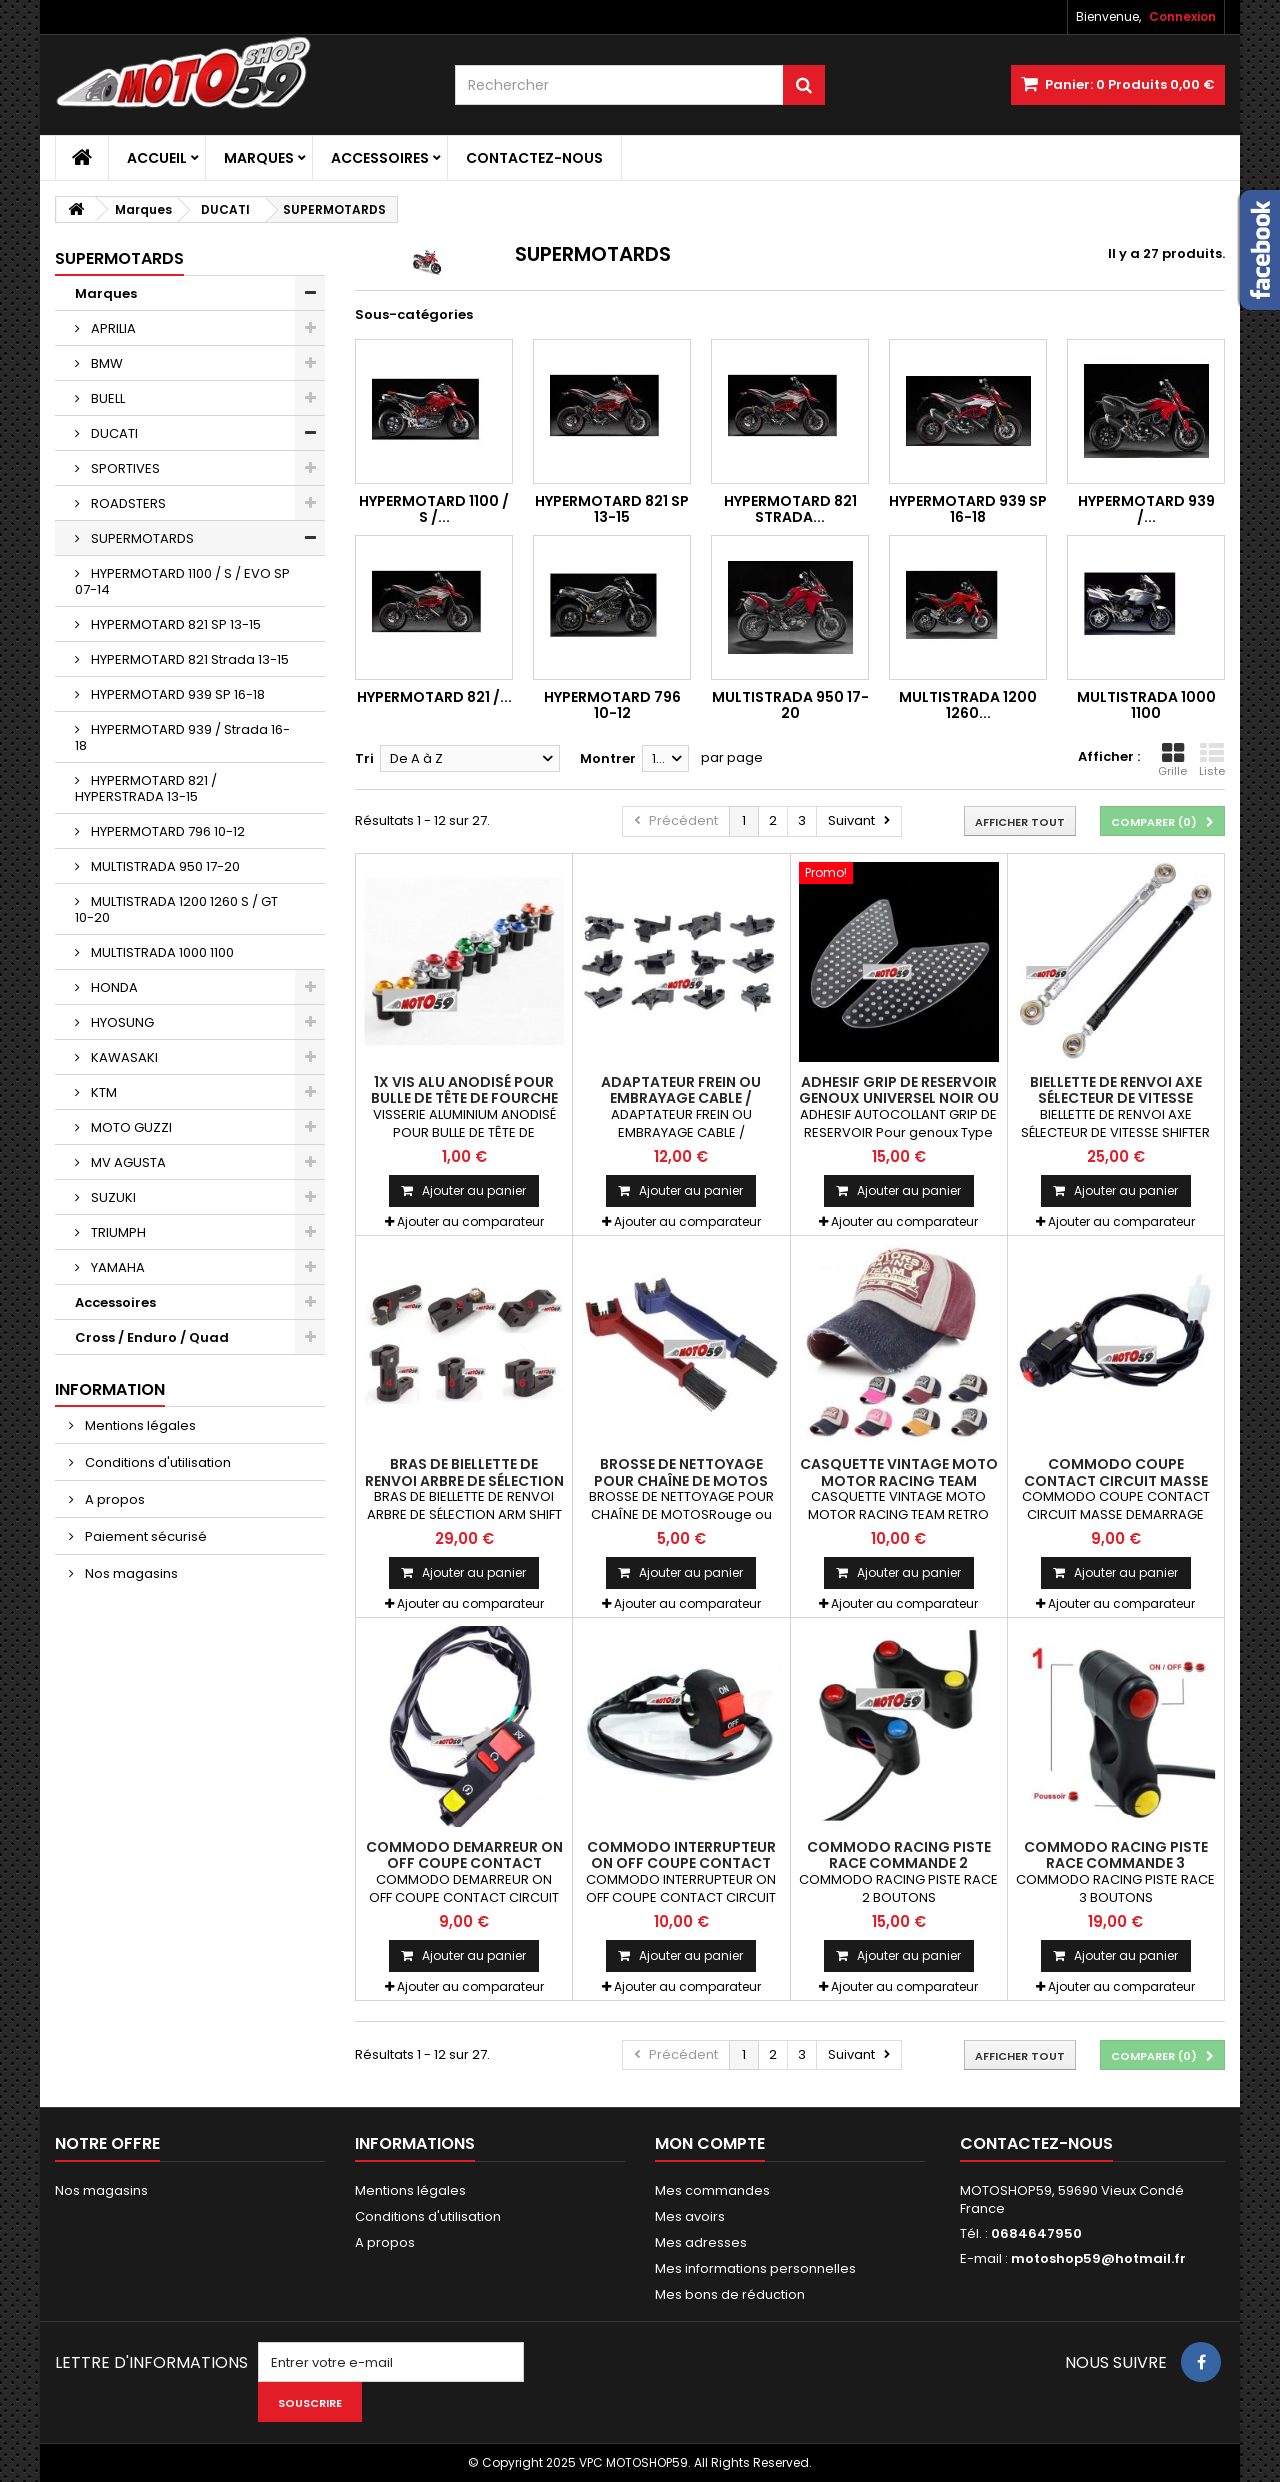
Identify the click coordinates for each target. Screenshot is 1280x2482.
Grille (1172, 760)
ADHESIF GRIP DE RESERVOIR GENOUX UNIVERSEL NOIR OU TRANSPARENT (899, 1098)
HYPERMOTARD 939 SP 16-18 (176, 694)
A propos (113, 1499)
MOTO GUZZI (130, 1127)
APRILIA (112, 328)
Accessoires (380, 158)
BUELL (106, 398)
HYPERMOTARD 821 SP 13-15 (174, 624)
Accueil (157, 158)
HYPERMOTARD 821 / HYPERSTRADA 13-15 (146, 788)
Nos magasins (130, 1573)
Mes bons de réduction (730, 2294)
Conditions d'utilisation (156, 1462)
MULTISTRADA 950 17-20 (164, 866)
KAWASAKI (123, 1057)
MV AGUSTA (127, 1162)
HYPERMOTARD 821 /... (434, 697)
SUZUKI (112, 1197)
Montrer (608, 758)
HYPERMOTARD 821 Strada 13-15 (188, 659)
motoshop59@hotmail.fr (1098, 2258)
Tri (364, 758)
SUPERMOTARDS (141, 538)
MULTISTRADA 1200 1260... (968, 705)
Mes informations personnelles (755, 2268)
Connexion (1182, 16)
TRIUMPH (117, 1232)
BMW (105, 363)
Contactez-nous (534, 158)
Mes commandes (712, 2190)
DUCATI (113, 433)
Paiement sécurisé (144, 1536)
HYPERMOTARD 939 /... (1146, 509)
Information (110, 1389)
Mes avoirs (690, 2216)
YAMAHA (116, 1267)
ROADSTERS (127, 503)
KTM (102, 1092)
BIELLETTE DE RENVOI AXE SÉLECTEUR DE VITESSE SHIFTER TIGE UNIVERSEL (1116, 1098)
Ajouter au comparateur (470, 1221)
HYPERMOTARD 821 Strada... (790, 509)
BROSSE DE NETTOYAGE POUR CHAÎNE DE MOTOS (681, 1472)
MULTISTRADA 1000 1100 (161, 952)
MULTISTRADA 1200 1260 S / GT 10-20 (176, 909)
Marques (259, 158)
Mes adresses (701, 2242)
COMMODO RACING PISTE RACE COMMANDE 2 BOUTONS (899, 1863)
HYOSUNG (121, 1022)
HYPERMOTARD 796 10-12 (166, 831)
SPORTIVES (124, 468)
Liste (1212, 760)
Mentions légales (139, 1425)
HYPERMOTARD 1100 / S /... (434, 509)
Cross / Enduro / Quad (152, 1337)
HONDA (113, 987)
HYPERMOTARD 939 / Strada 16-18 (182, 737)
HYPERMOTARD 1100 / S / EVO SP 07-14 (182, 581)
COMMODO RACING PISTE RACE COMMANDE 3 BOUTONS (1116, 1863)
